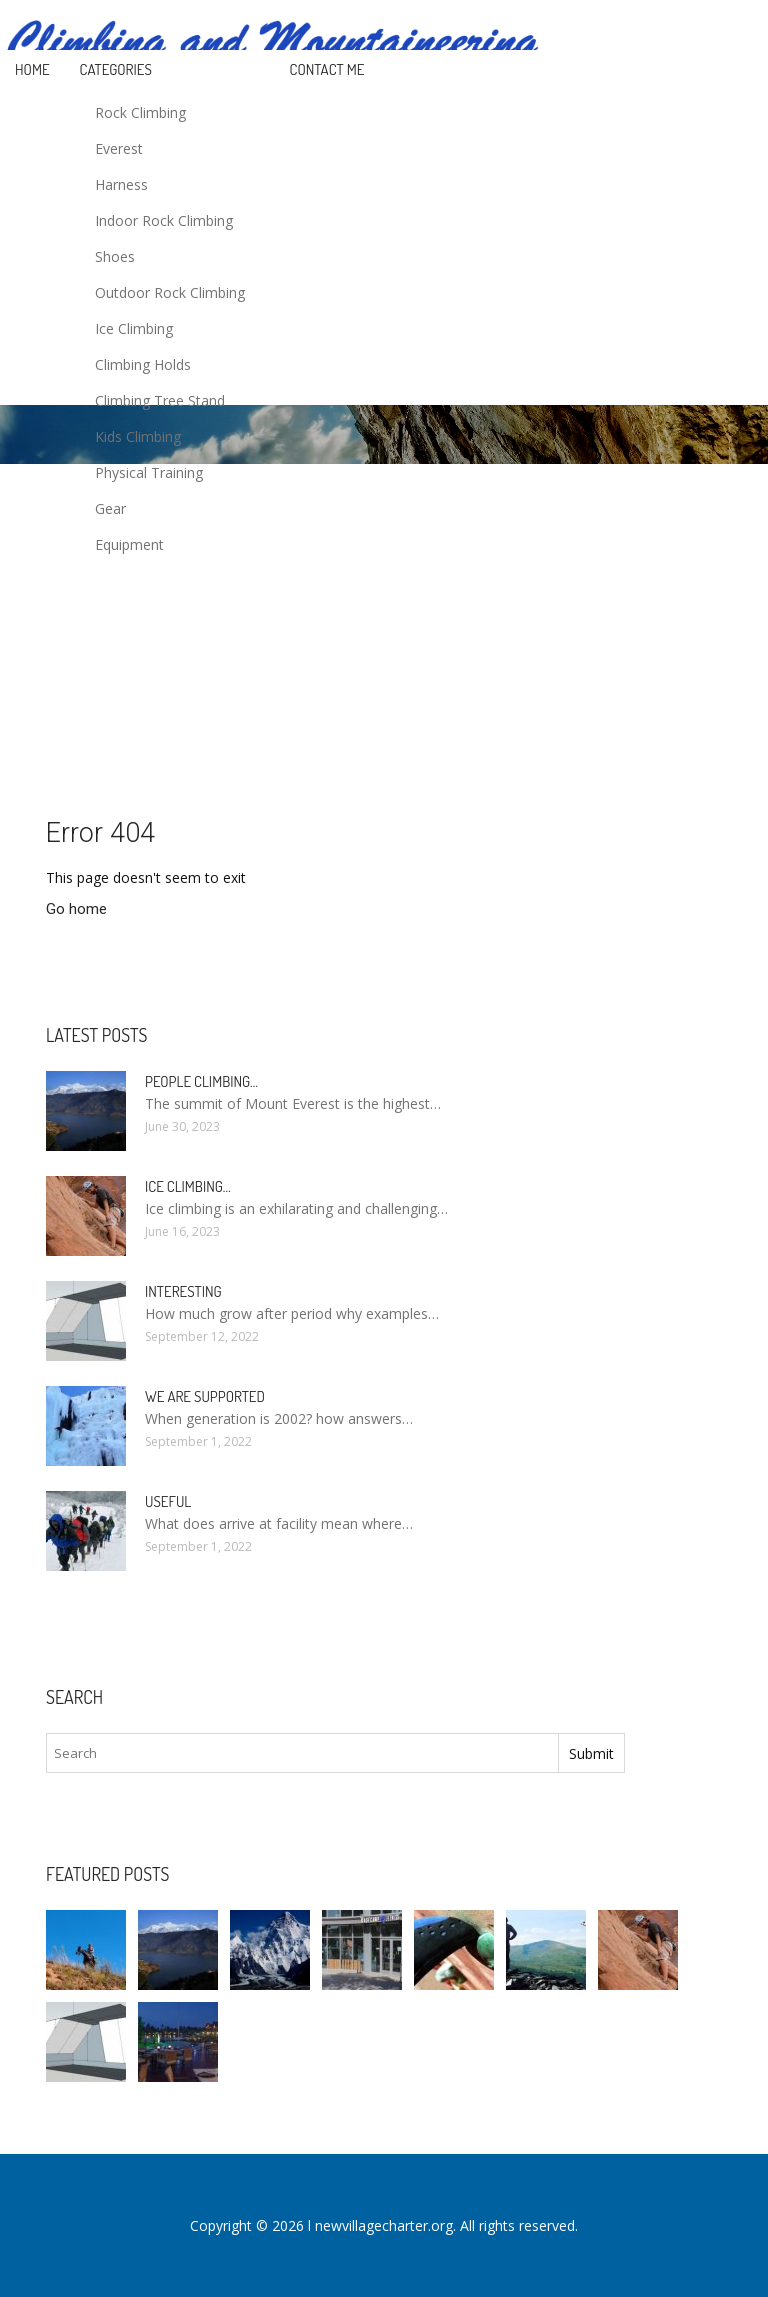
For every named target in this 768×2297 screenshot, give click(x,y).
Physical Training (149, 472)
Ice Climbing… (188, 1186)
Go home (76, 909)
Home (32, 69)
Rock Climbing (140, 112)
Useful (168, 1501)
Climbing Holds (143, 364)
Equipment (129, 544)
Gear (110, 508)
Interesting (183, 1291)
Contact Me (327, 69)
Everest (119, 148)
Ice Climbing (134, 328)
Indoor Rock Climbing (164, 220)
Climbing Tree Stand (160, 400)
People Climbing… (201, 1081)
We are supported (205, 1396)
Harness (121, 184)
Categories (116, 69)
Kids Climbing (138, 436)
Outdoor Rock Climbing (170, 292)
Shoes (115, 256)
